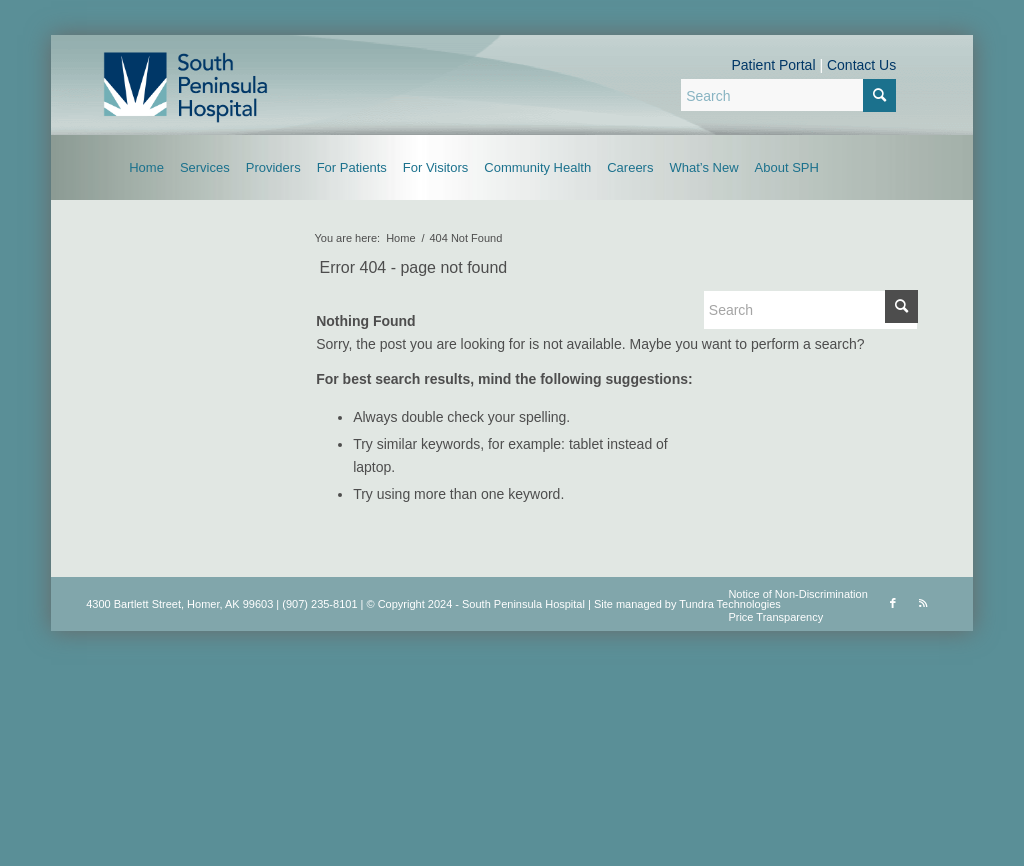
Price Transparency (775, 617)
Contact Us (861, 65)
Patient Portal (773, 65)
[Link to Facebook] (893, 603)
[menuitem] (146, 167)
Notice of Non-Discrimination (797, 594)
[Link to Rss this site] (923, 603)
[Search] (788, 95)
